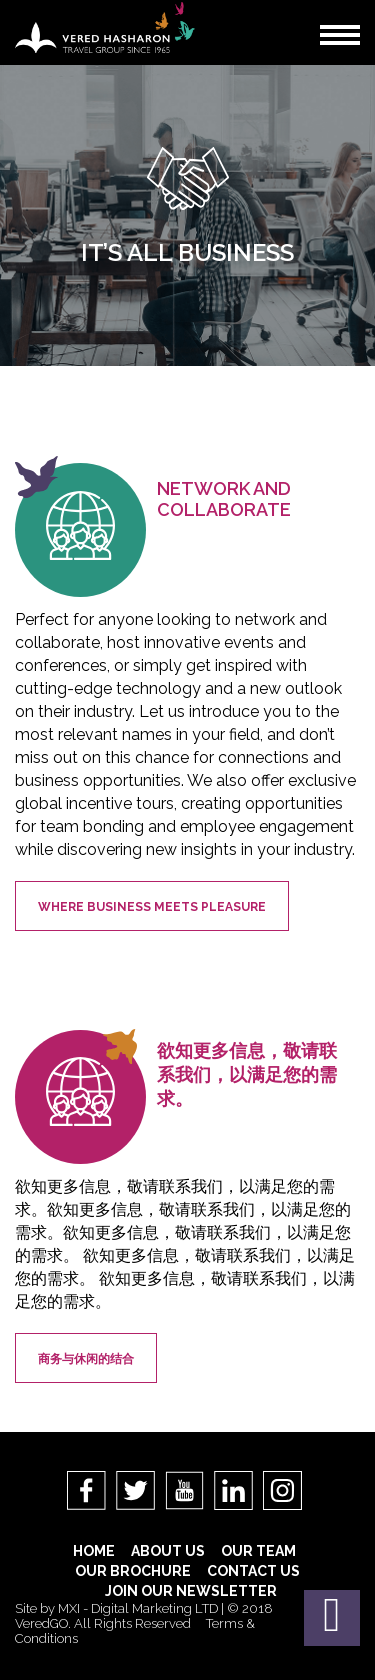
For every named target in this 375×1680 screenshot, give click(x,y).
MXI (69, 1608)
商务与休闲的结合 (86, 1359)
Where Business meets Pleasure (152, 907)
